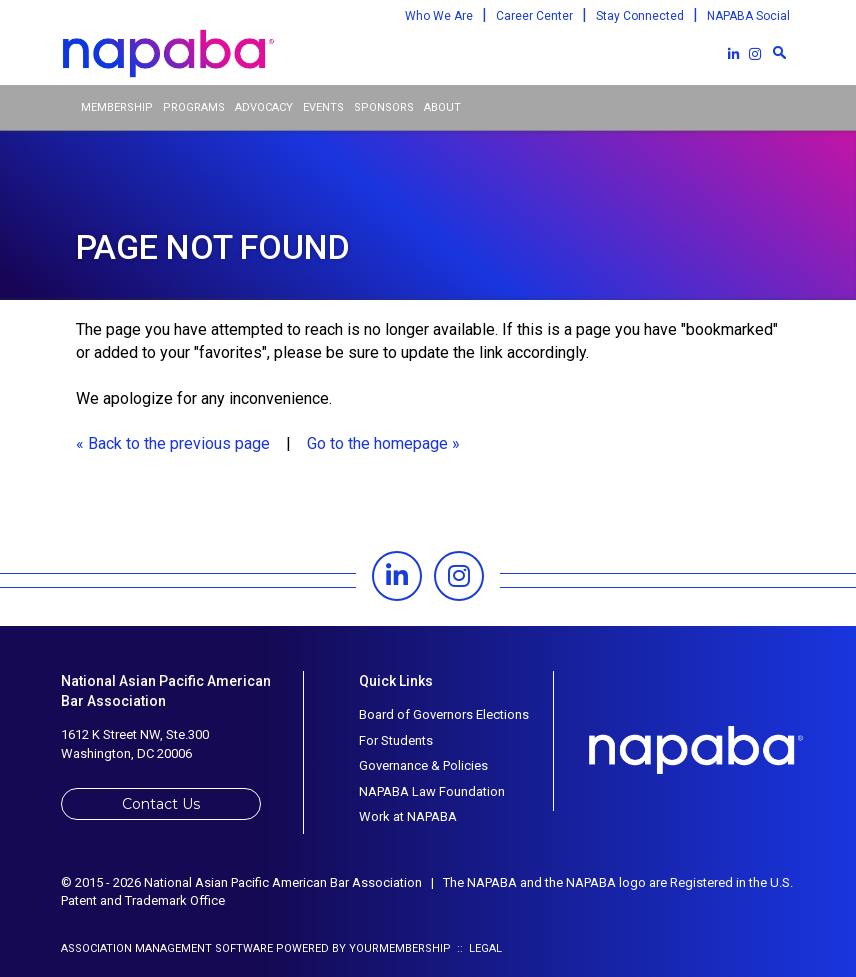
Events (323, 107)
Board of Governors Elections (444, 714)
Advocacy (264, 107)
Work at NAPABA (408, 816)
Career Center (534, 16)
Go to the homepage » (383, 443)
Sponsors (384, 107)
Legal (485, 948)
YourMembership (400, 948)
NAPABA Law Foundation (432, 791)
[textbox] (779, 52)
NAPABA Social (748, 16)
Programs (194, 107)
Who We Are (439, 16)
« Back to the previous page (173, 443)
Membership (117, 107)
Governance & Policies (423, 765)
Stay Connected (640, 16)
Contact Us (161, 804)
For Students (396, 740)
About (442, 107)
